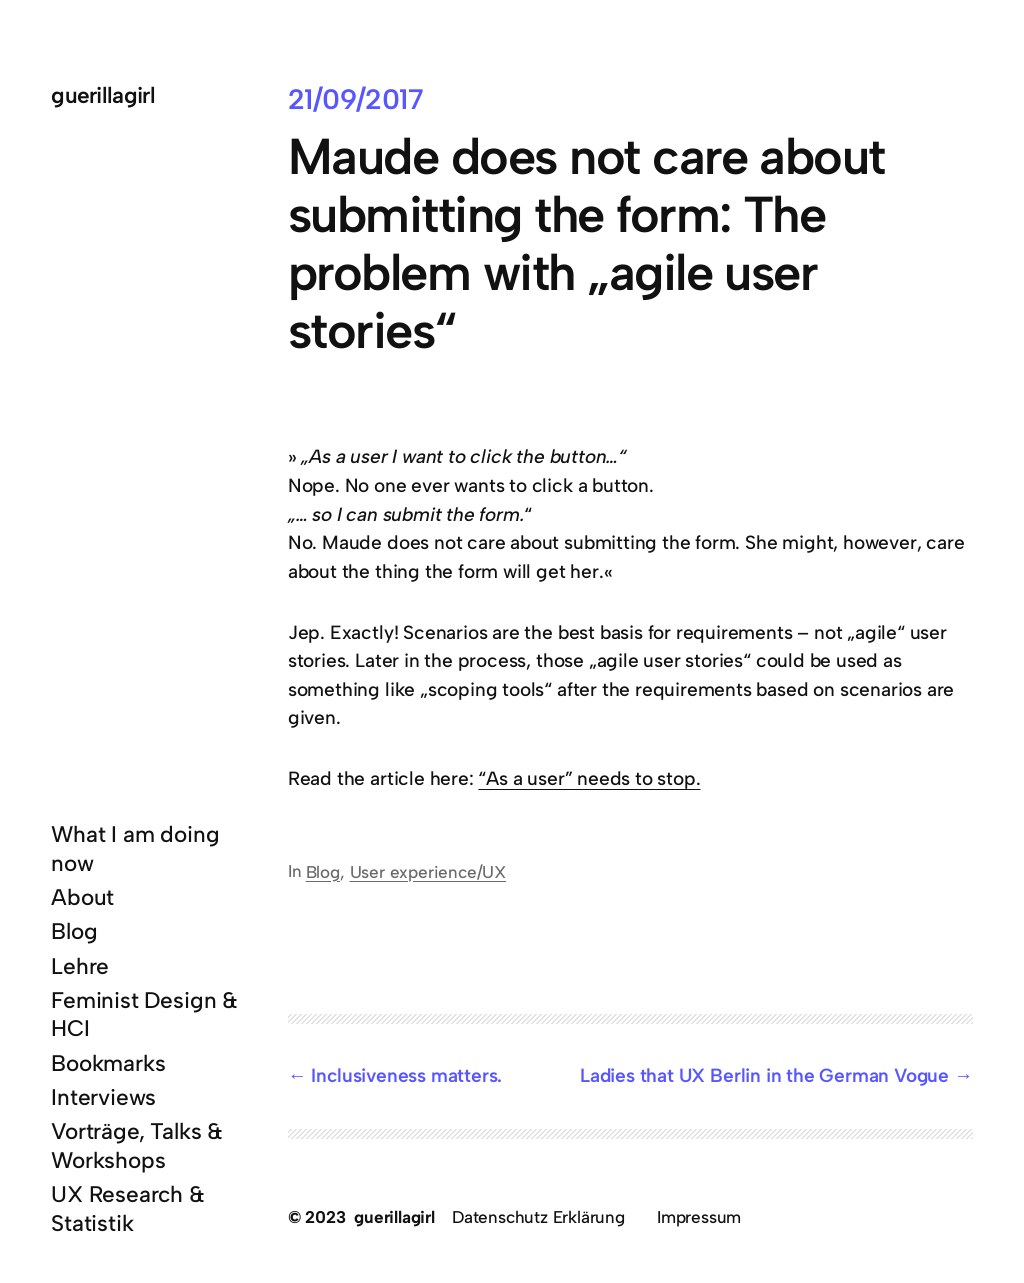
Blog (323, 872)
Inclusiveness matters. (406, 1075)
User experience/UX (428, 872)
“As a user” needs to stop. (589, 778)
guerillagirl (103, 95)
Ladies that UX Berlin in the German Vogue (764, 1075)
